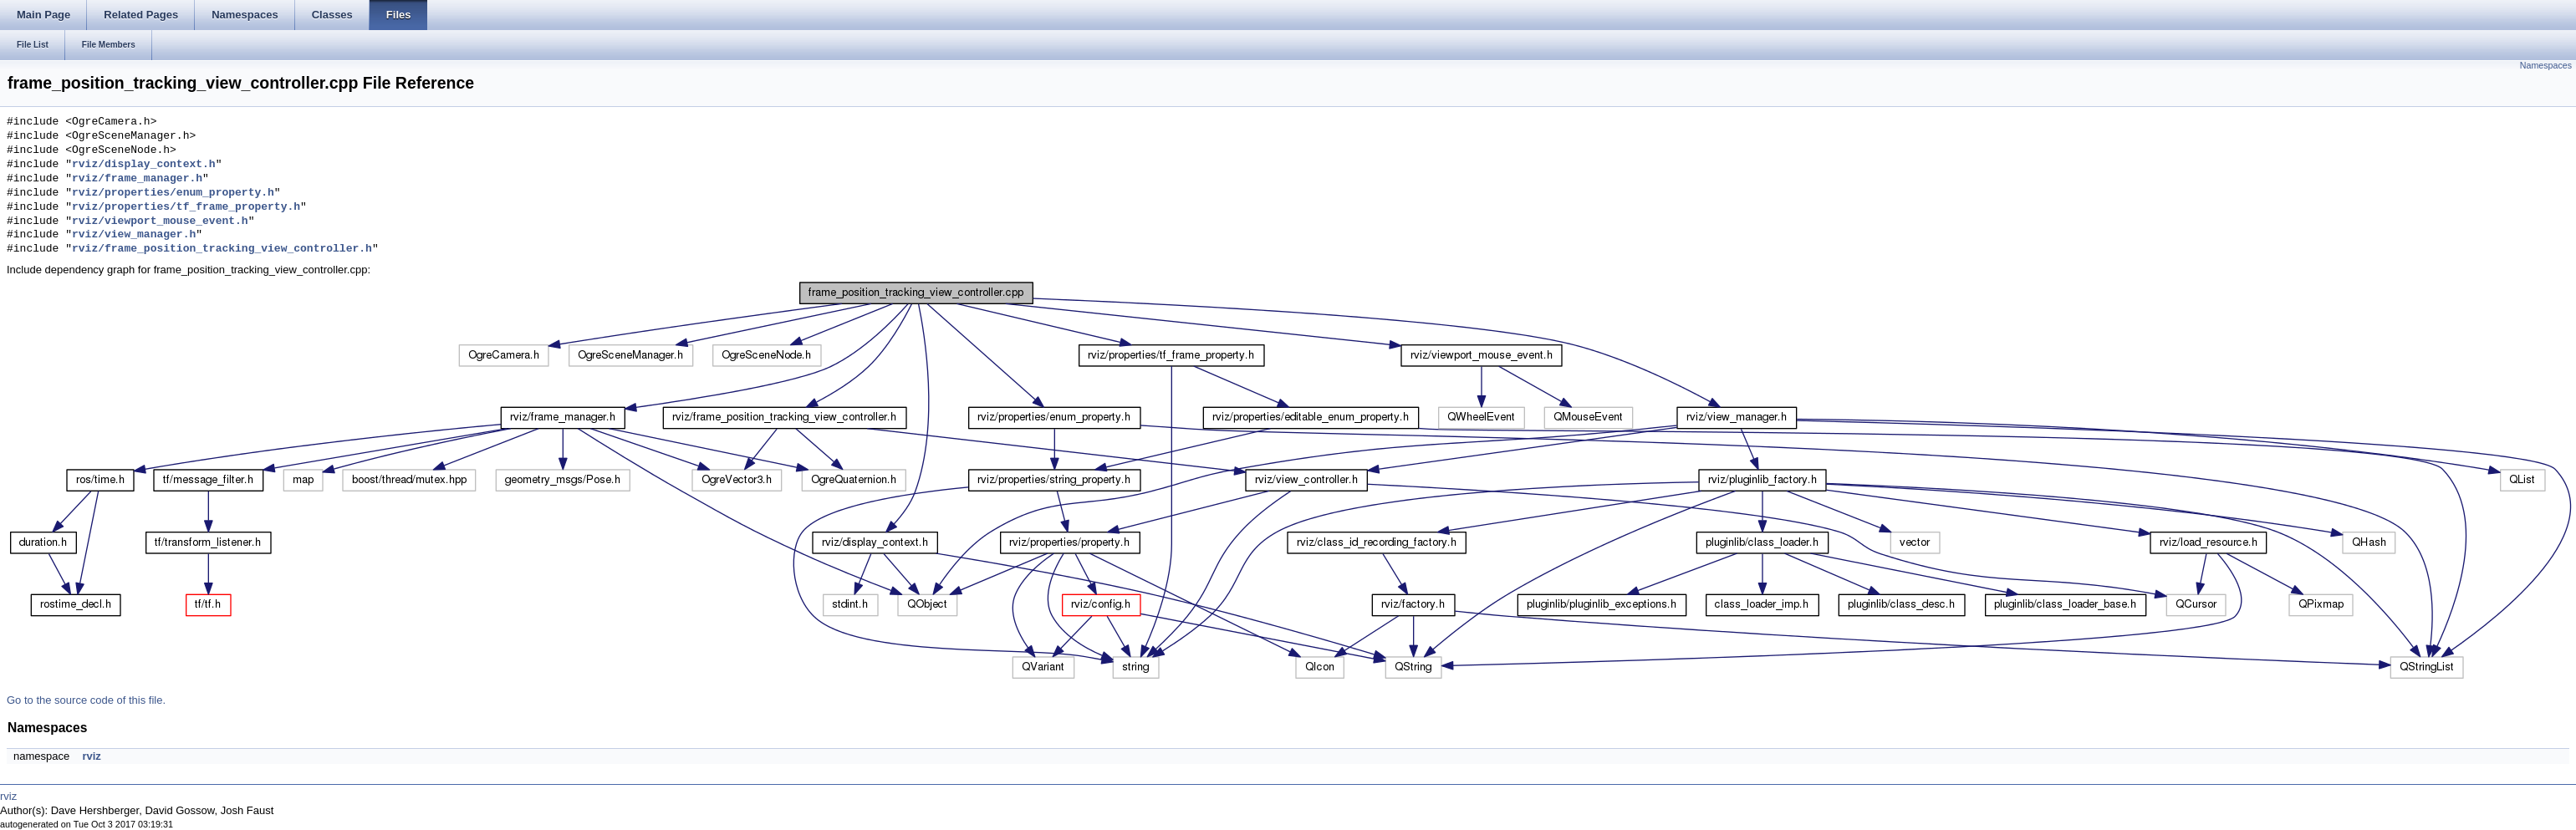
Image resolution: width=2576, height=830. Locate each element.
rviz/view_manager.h (134, 234)
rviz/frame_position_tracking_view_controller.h (222, 249)
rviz (91, 756)
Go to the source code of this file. (86, 700)
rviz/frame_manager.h (137, 178)
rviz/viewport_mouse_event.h (160, 221)
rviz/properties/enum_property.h (173, 193)
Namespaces (2546, 65)
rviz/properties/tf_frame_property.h (186, 207)
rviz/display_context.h (144, 164)
